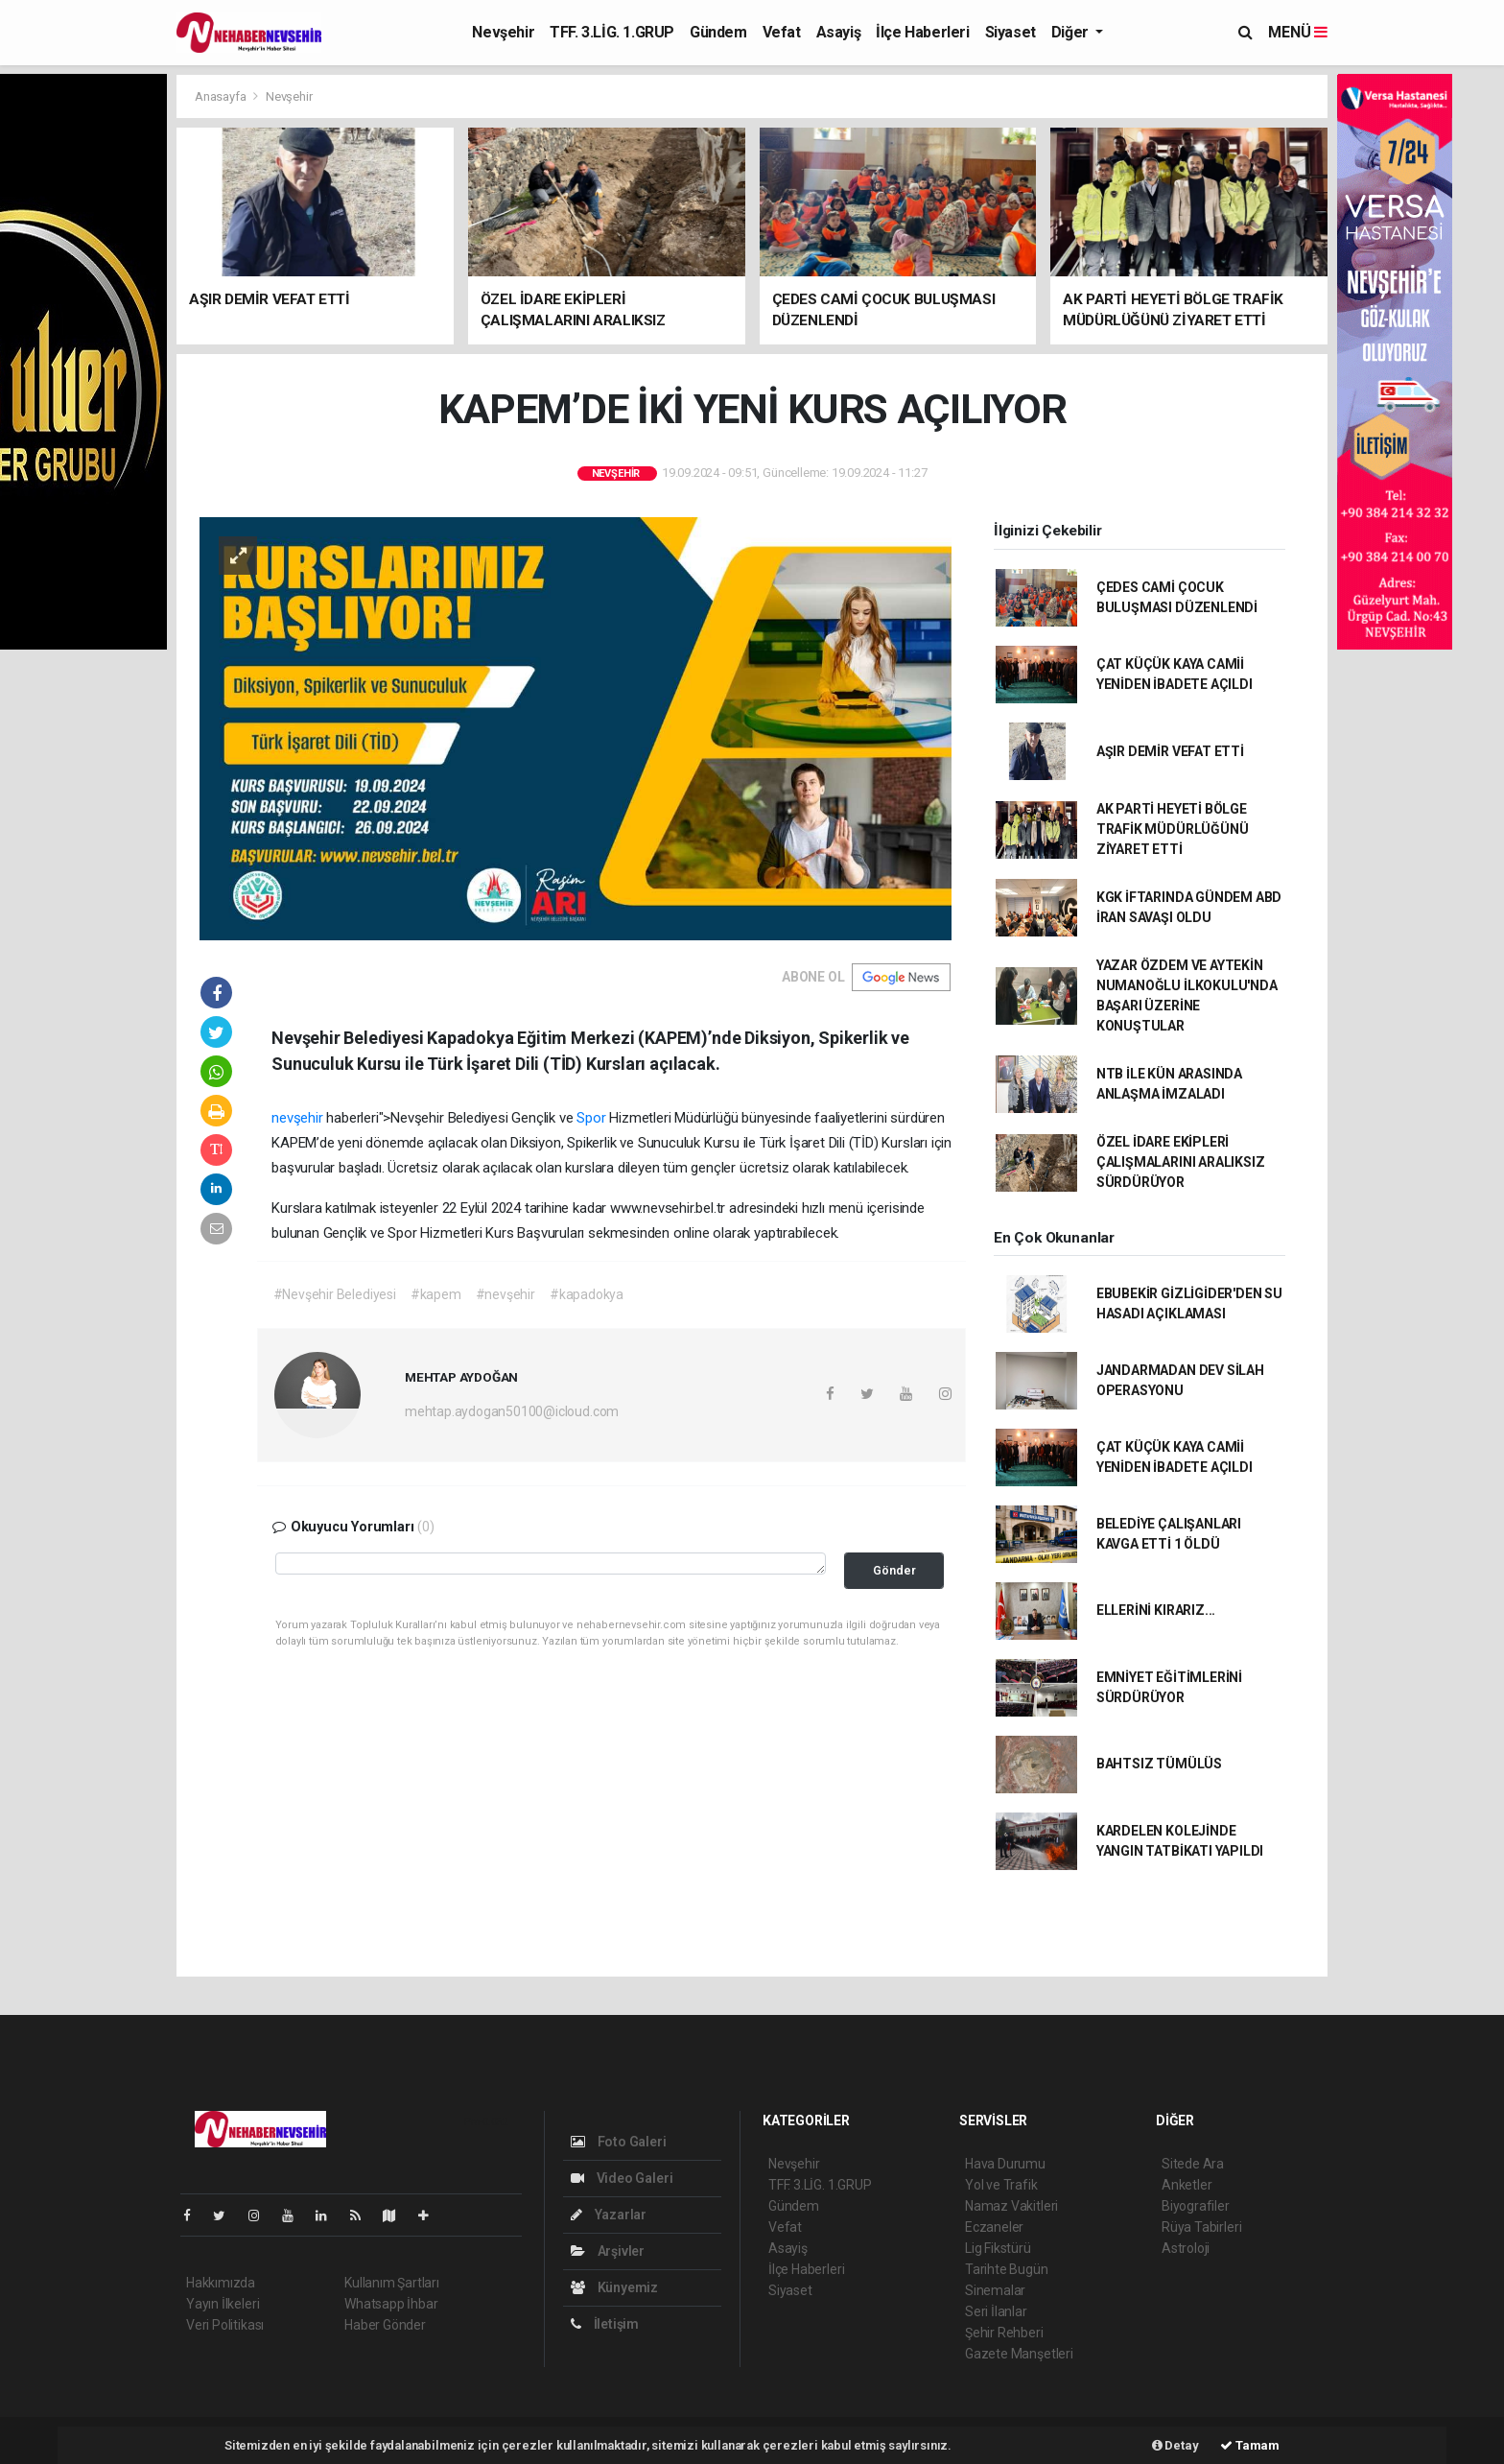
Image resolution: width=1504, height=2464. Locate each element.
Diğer (1072, 32)
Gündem (718, 32)
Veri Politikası (225, 2325)
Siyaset (1010, 32)
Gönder (894, 1570)
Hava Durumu (1005, 2163)
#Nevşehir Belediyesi (334, 1294)
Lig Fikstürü (998, 2248)
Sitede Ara (1193, 2163)
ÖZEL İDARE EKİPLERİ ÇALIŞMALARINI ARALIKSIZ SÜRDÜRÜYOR (1180, 1162)
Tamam (1250, 2445)
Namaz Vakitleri (1011, 2206)
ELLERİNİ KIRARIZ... (1155, 1610)
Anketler (1186, 2184)
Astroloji (1186, 2248)
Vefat (782, 32)
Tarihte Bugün (1006, 2269)
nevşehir (298, 1117)
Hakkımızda (220, 2282)
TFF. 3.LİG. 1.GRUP (612, 32)
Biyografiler (1196, 2206)
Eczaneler (994, 2227)
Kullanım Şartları (391, 2282)
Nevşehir (503, 32)
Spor (590, 1117)
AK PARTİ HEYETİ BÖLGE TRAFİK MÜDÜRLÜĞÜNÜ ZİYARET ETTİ (1172, 829)
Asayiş (838, 32)
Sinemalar (995, 2290)
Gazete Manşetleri (1019, 2353)
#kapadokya (586, 1294)
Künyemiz (614, 2287)
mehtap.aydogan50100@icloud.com (512, 1411)
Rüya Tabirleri (1201, 2227)
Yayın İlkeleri (222, 2303)
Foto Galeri (619, 2141)
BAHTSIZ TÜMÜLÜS (1159, 1763)
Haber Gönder (385, 2325)
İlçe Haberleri (922, 32)
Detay (1175, 2445)
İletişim (605, 2324)
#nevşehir (505, 1294)
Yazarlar (608, 2214)
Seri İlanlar (996, 2311)
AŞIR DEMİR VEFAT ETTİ (1170, 751)
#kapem (436, 1294)
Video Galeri (621, 2178)
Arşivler (608, 2251)
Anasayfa (221, 96)
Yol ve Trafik (1001, 2184)
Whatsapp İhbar (390, 2303)
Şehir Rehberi (1004, 2332)
